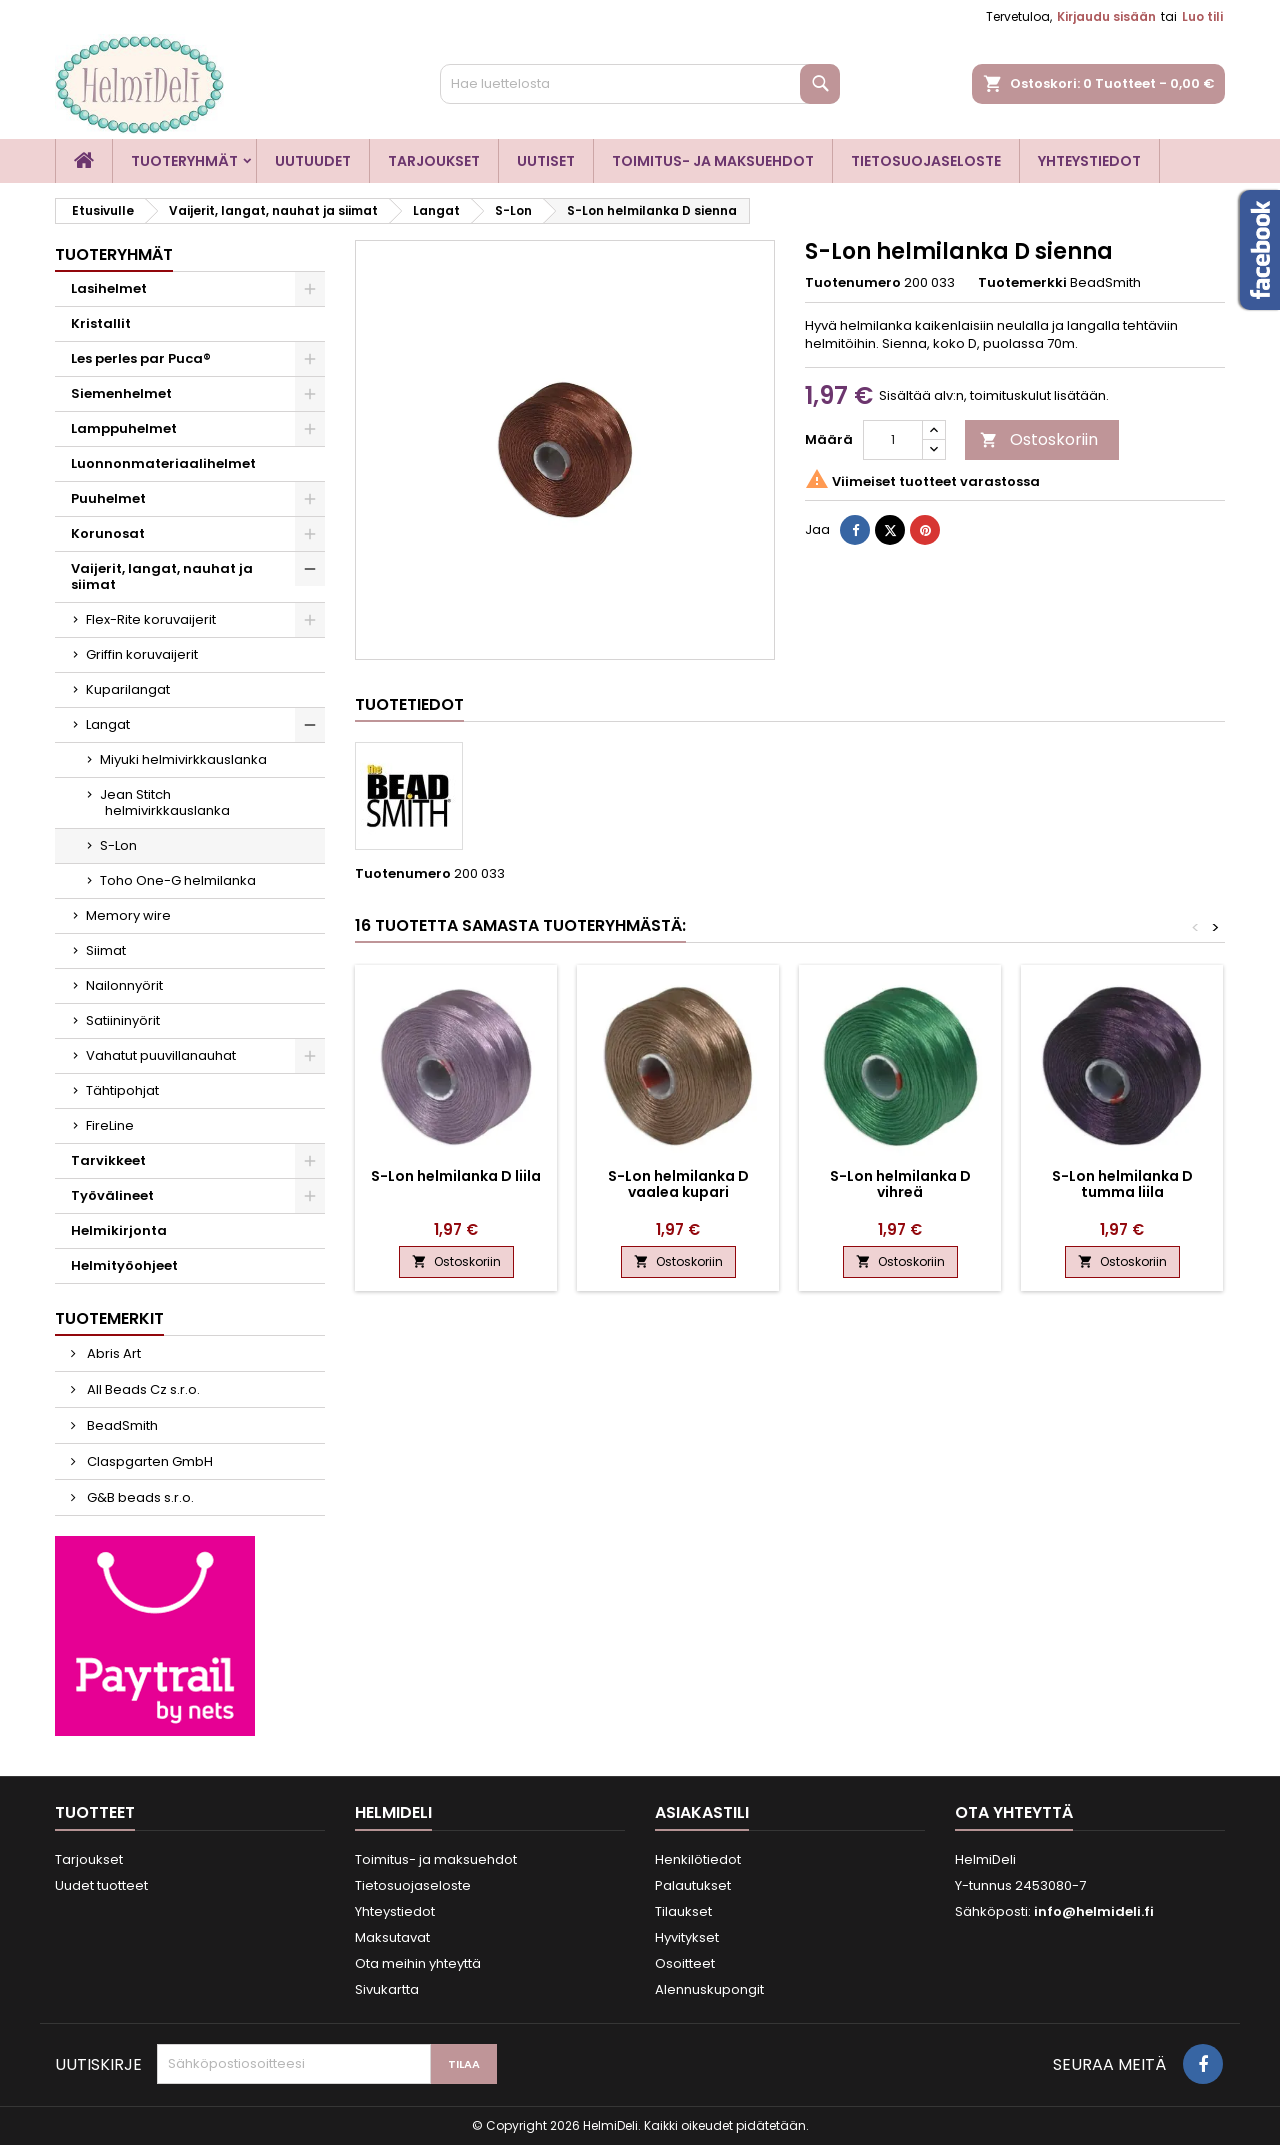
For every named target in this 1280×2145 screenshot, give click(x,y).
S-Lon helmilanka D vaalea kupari (678, 1184)
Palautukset (693, 1885)
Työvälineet (112, 1195)
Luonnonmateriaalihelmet (163, 463)
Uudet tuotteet (101, 1885)
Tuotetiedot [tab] (409, 704)
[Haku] (640, 84)
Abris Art (112, 1353)
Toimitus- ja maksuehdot (713, 161)
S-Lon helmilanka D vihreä (900, 1184)
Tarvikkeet (108, 1160)
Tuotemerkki (1022, 283)
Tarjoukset (434, 161)
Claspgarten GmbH (148, 1461)
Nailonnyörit (124, 985)
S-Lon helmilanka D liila (456, 1176)
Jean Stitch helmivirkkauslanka (165, 802)
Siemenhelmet (121, 393)
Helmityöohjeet (124, 1265)
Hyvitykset (687, 1937)
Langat (108, 724)
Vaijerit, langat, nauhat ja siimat (162, 576)
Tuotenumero (853, 283)
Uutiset (546, 161)
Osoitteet (685, 1963)
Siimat (106, 950)
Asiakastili (702, 1812)
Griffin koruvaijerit (142, 654)
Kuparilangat (128, 689)
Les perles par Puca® (141, 358)
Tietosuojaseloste (926, 161)
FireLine (110, 1125)
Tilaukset (683, 1911)
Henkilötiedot (698, 1859)
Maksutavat (392, 1937)
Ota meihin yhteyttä (418, 1963)
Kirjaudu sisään (1106, 16)
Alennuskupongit (709, 1989)
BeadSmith (121, 1425)
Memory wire (128, 915)
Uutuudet (313, 161)
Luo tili (1202, 16)
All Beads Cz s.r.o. (142, 1389)
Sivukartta (387, 1989)
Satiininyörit (123, 1020)
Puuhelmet (108, 498)
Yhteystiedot (1089, 161)
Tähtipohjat (122, 1090)
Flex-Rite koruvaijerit (151, 619)
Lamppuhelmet (124, 428)
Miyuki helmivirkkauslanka (183, 759)
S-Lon (118, 845)
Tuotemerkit (109, 1318)
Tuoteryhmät (184, 161)
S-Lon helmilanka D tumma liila (1122, 1184)
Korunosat (108, 533)
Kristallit (101, 323)
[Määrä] (893, 440)
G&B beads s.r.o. (139, 1497)
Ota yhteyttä (1014, 1812)
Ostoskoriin (1039, 439)
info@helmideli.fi (1094, 1911)
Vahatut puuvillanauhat (161, 1055)
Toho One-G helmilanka (178, 880)
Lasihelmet (109, 288)
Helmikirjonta (119, 1230)
